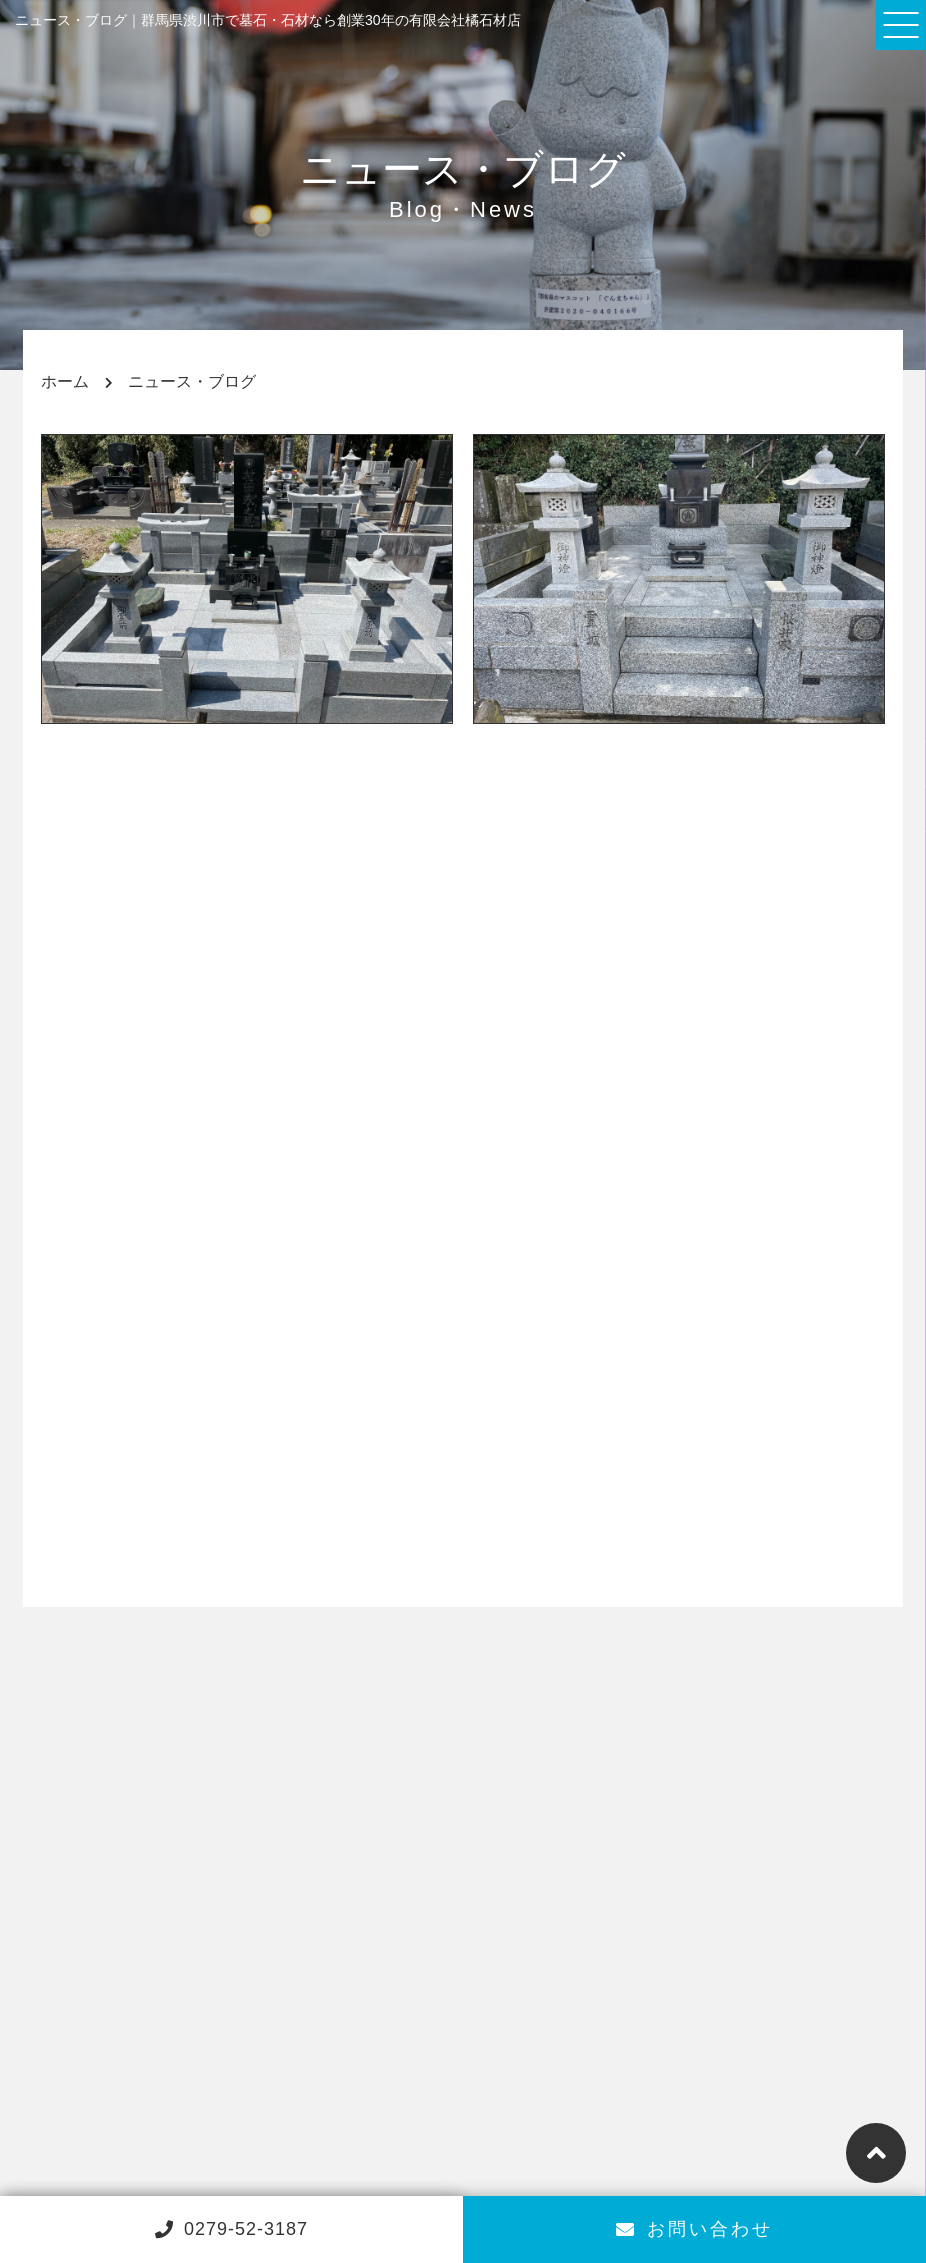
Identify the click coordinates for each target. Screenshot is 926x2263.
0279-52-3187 (231, 2229)
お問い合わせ (694, 2229)
